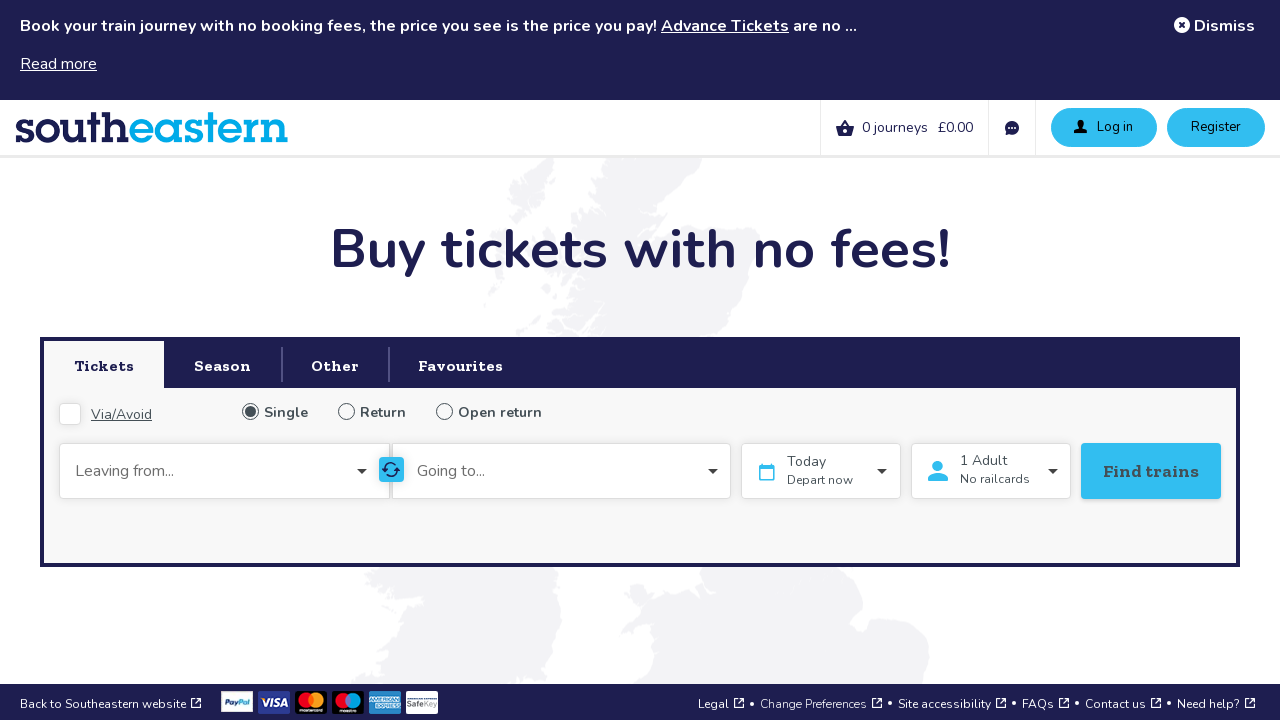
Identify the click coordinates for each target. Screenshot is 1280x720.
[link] (951, 127)
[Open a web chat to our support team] (1230, 670)
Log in (1102, 126)
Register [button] (1216, 127)
